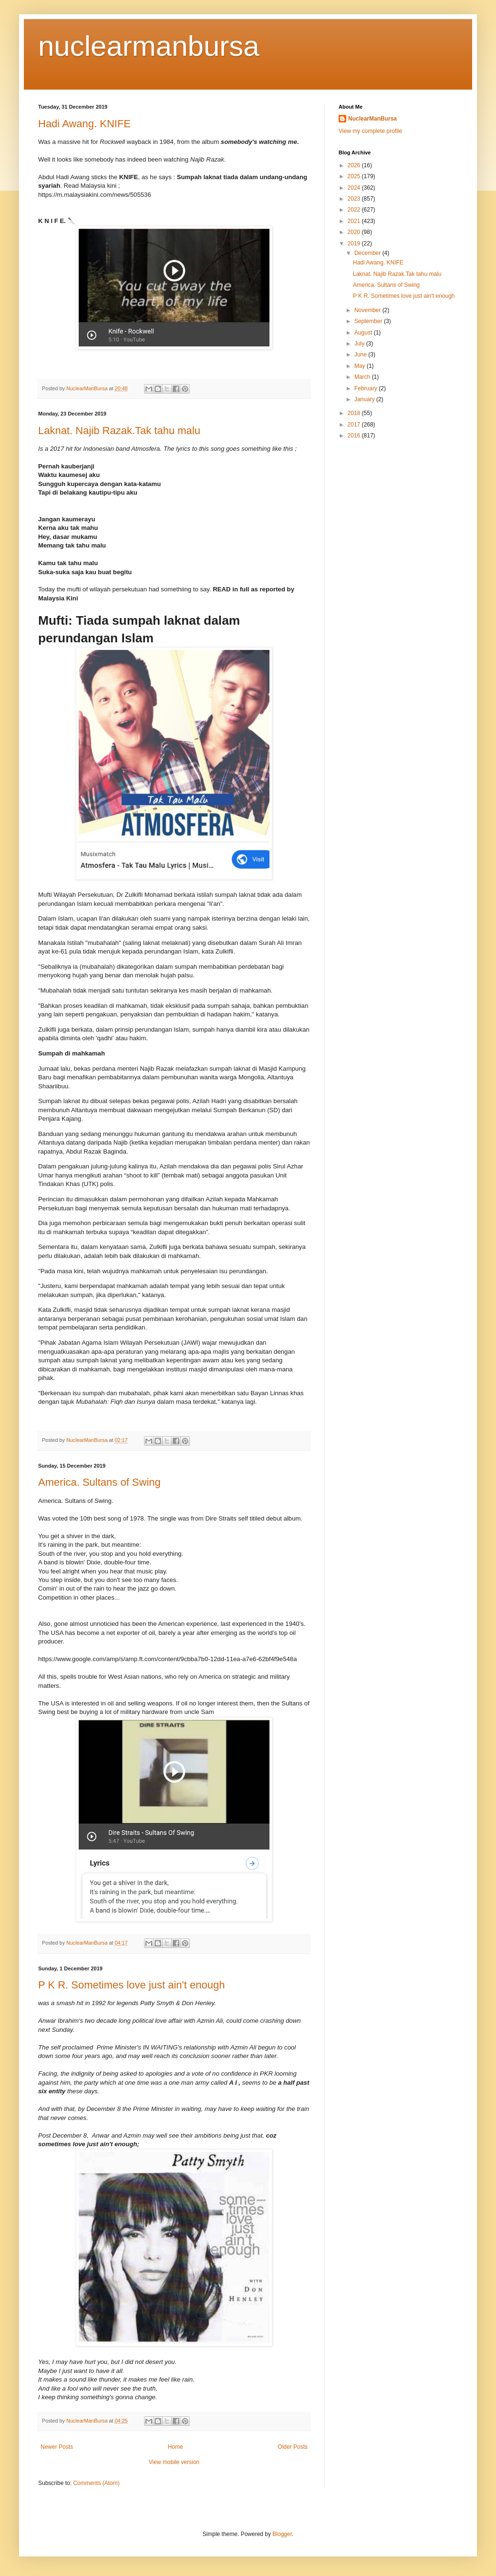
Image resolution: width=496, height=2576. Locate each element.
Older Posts (293, 2447)
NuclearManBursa (372, 118)
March (363, 377)
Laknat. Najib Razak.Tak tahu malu (119, 430)
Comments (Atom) (96, 2483)
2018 (355, 413)
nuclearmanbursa (148, 46)
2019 (355, 243)
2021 (355, 221)
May (360, 366)
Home (175, 2447)
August (364, 332)
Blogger (282, 2534)
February (366, 388)
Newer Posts (57, 2447)
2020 (355, 232)
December (368, 253)
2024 (355, 187)
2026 (355, 165)
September (369, 321)
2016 (355, 435)
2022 (355, 209)
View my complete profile (370, 131)
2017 (355, 424)
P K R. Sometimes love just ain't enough (131, 1985)
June (361, 354)
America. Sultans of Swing (99, 1482)
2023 (355, 198)
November (368, 310)
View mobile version (174, 2462)
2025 (355, 176)
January (365, 399)
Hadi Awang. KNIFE (84, 124)
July (360, 343)
